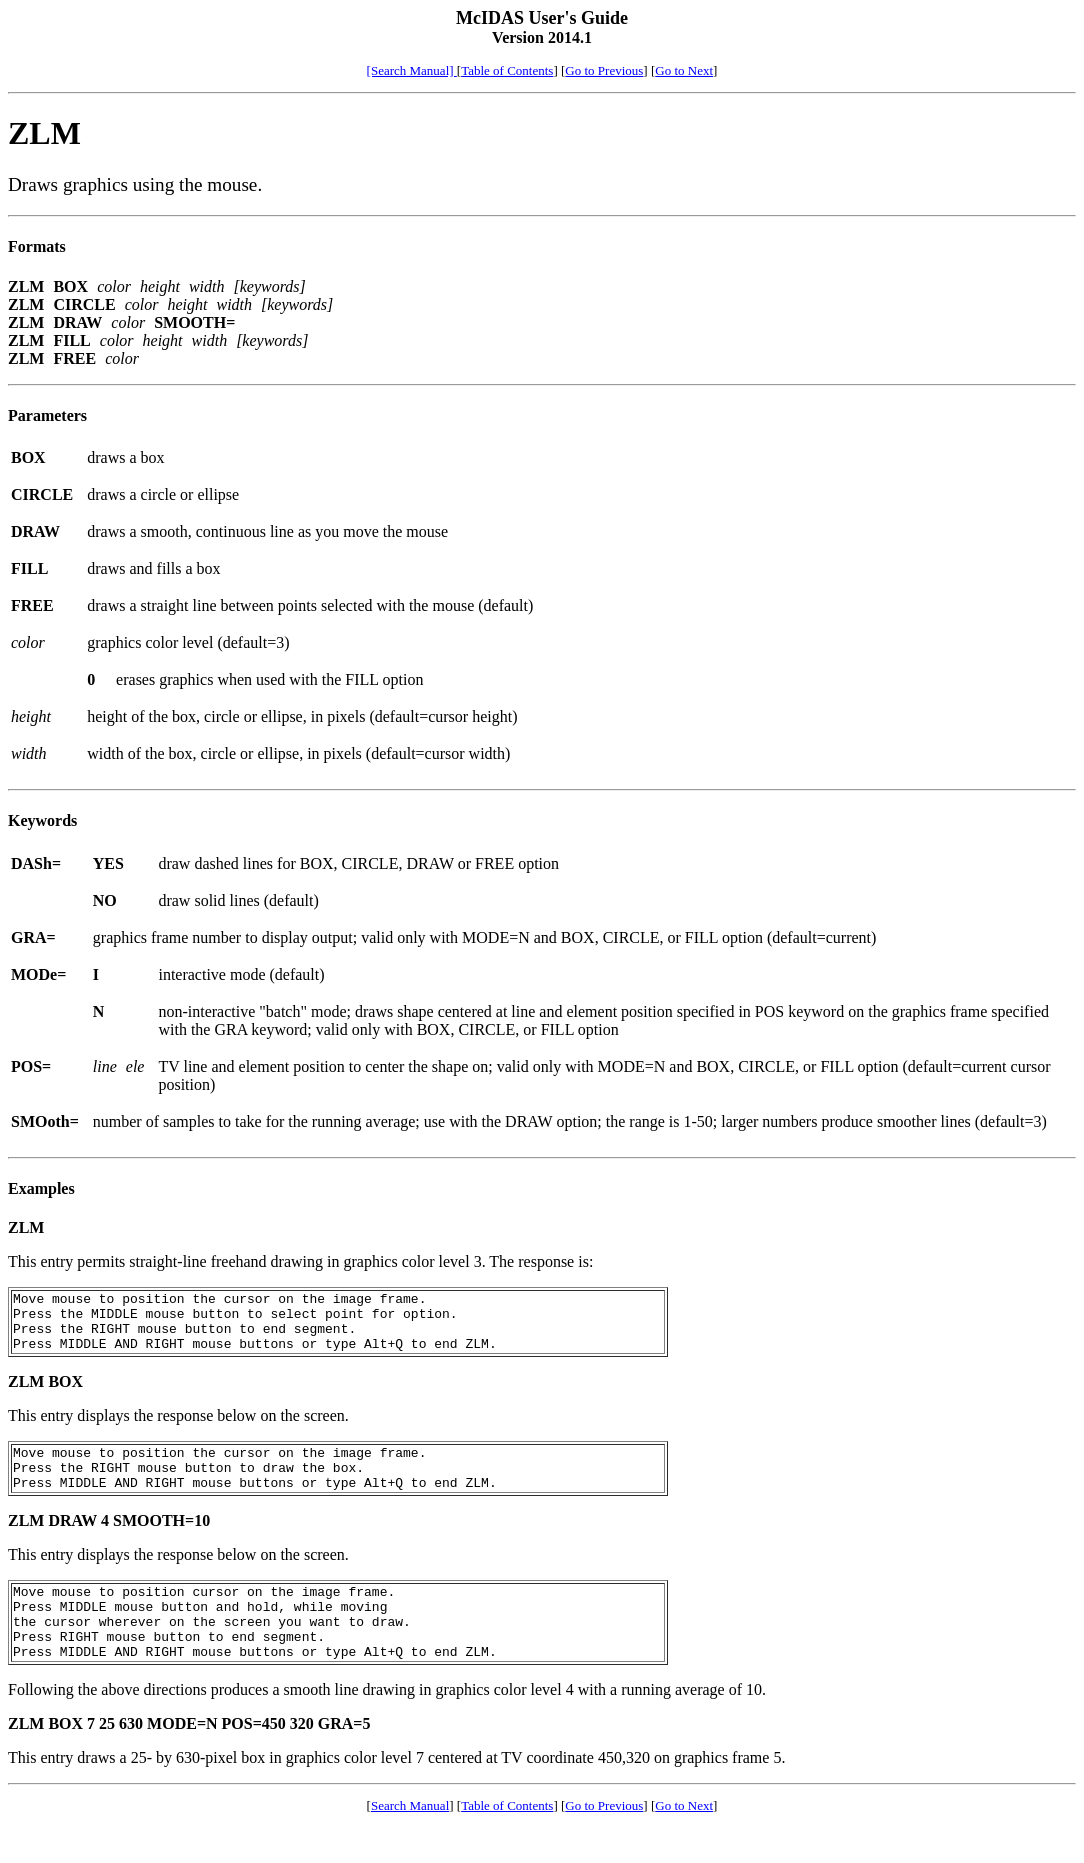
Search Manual (410, 1841)
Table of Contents (507, 70)
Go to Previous (604, 70)
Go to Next (684, 70)
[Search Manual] (412, 70)
